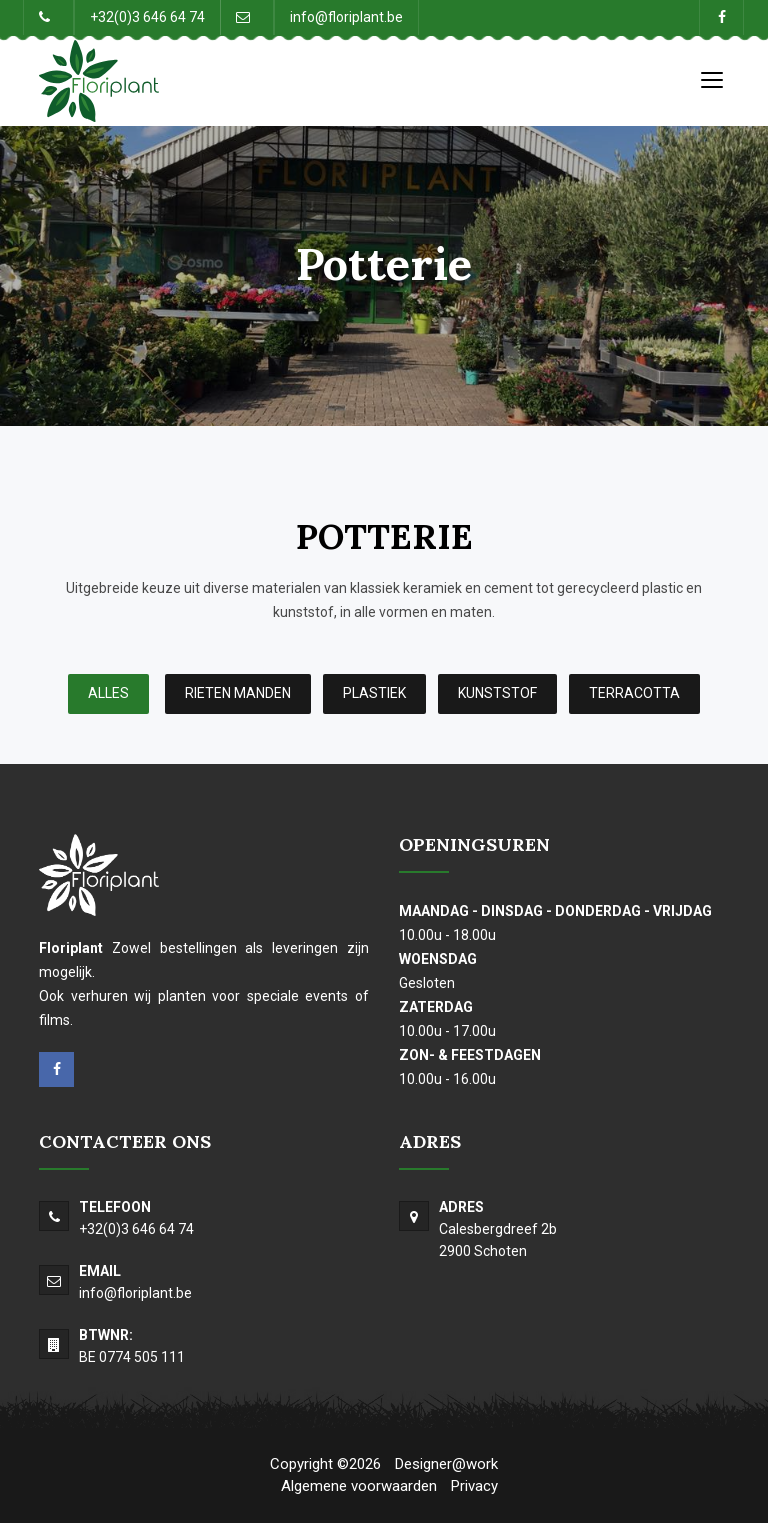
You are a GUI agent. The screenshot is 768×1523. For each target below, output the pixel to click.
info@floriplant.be (346, 17)
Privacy (474, 1486)
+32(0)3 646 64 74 (147, 17)
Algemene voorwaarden (359, 1486)
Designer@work (446, 1464)
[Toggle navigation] (712, 79)
